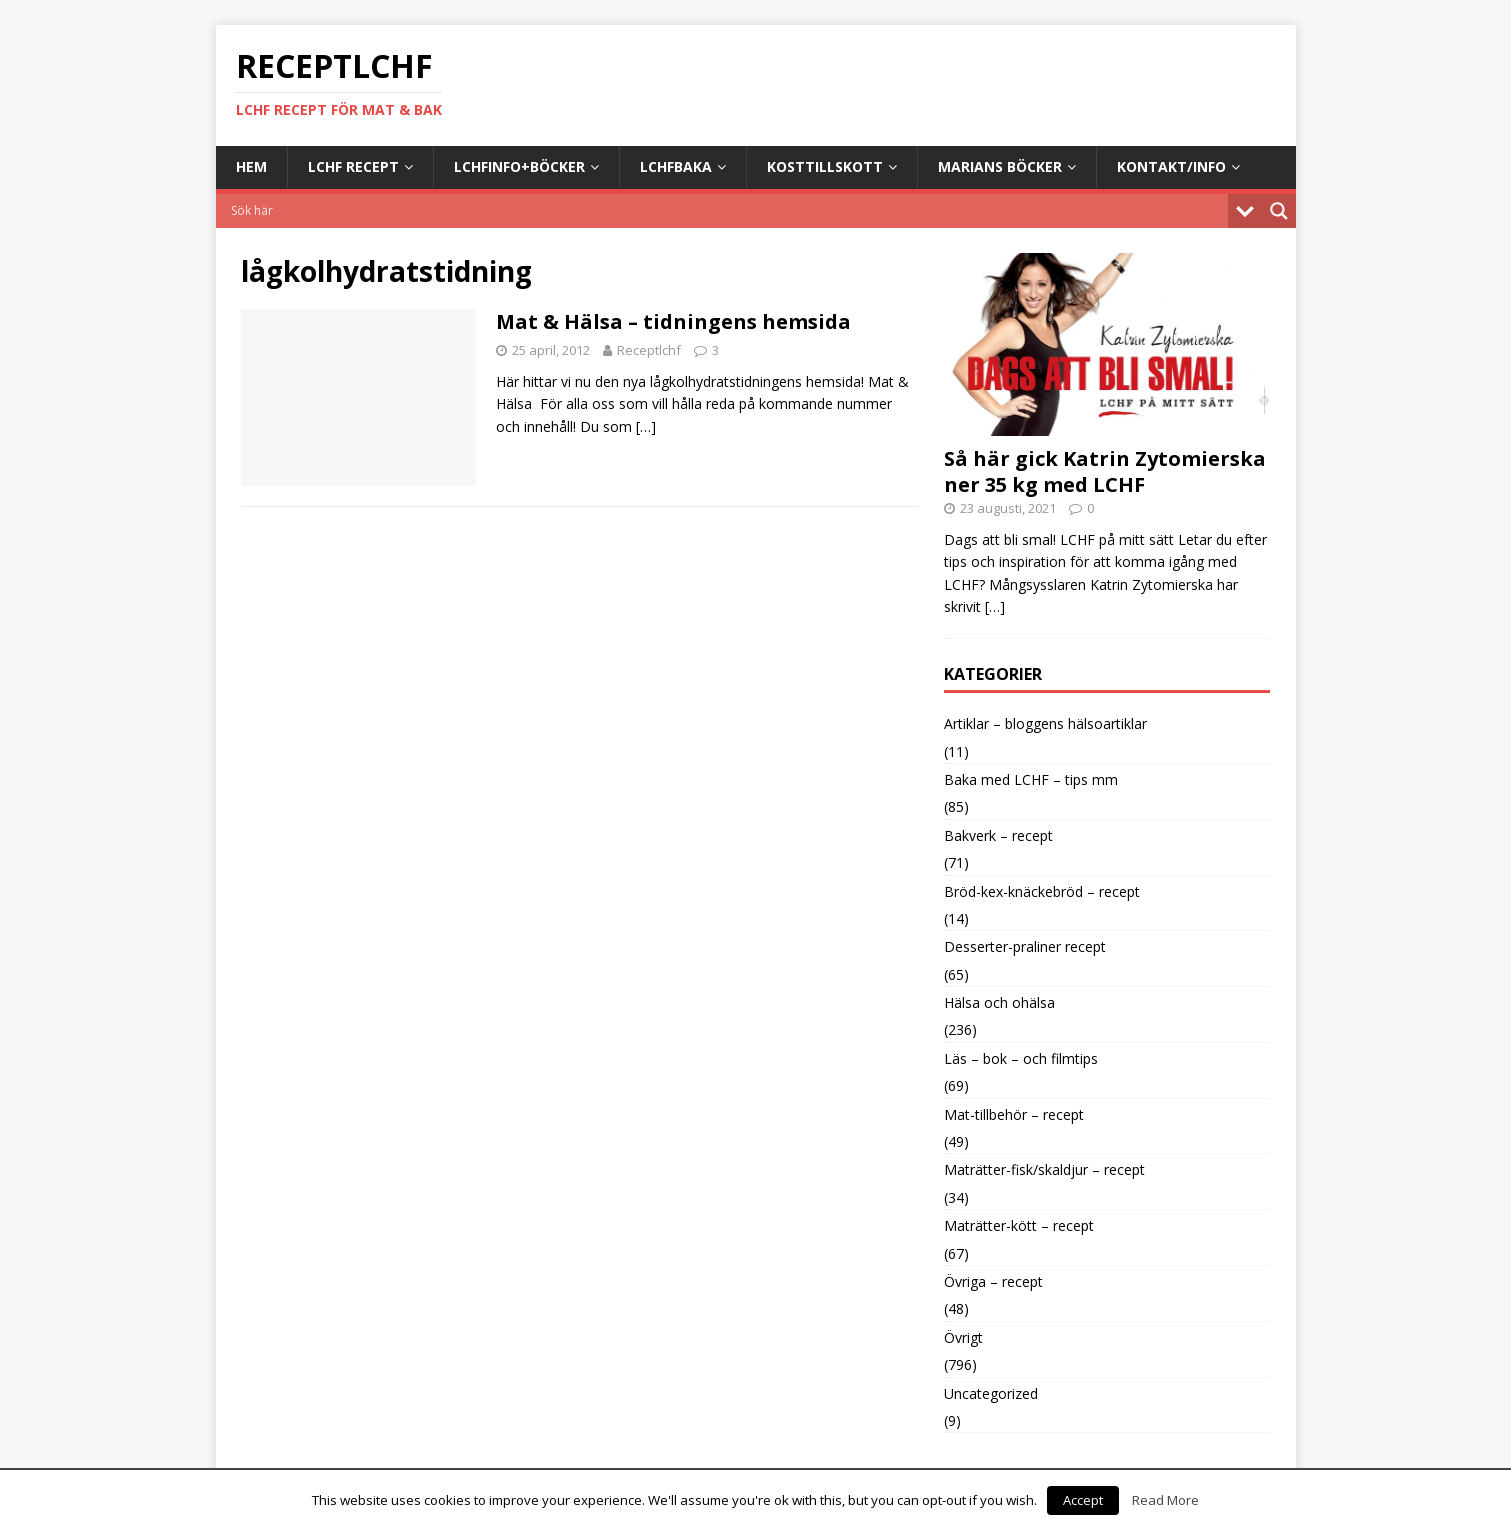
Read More (1165, 1500)
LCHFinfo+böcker (519, 166)
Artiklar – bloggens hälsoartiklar (1045, 723)
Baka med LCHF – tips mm (1031, 779)
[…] (646, 426)
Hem (251, 166)
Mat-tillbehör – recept (1014, 1114)
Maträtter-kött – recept (1019, 1225)
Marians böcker (1000, 166)
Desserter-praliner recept (1025, 946)
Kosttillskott (825, 166)
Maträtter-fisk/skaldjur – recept (1044, 1169)
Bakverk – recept (998, 835)
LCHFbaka (676, 166)
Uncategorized (991, 1393)
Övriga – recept (993, 1281)
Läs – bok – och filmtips (1021, 1058)
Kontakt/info (1171, 166)
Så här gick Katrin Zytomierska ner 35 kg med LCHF (1105, 471)
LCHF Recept (353, 166)
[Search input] (727, 211)
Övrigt (963, 1337)
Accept (1083, 1500)
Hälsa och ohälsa (999, 1002)
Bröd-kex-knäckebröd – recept (1042, 891)
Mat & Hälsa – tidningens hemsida (673, 321)
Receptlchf (649, 350)
